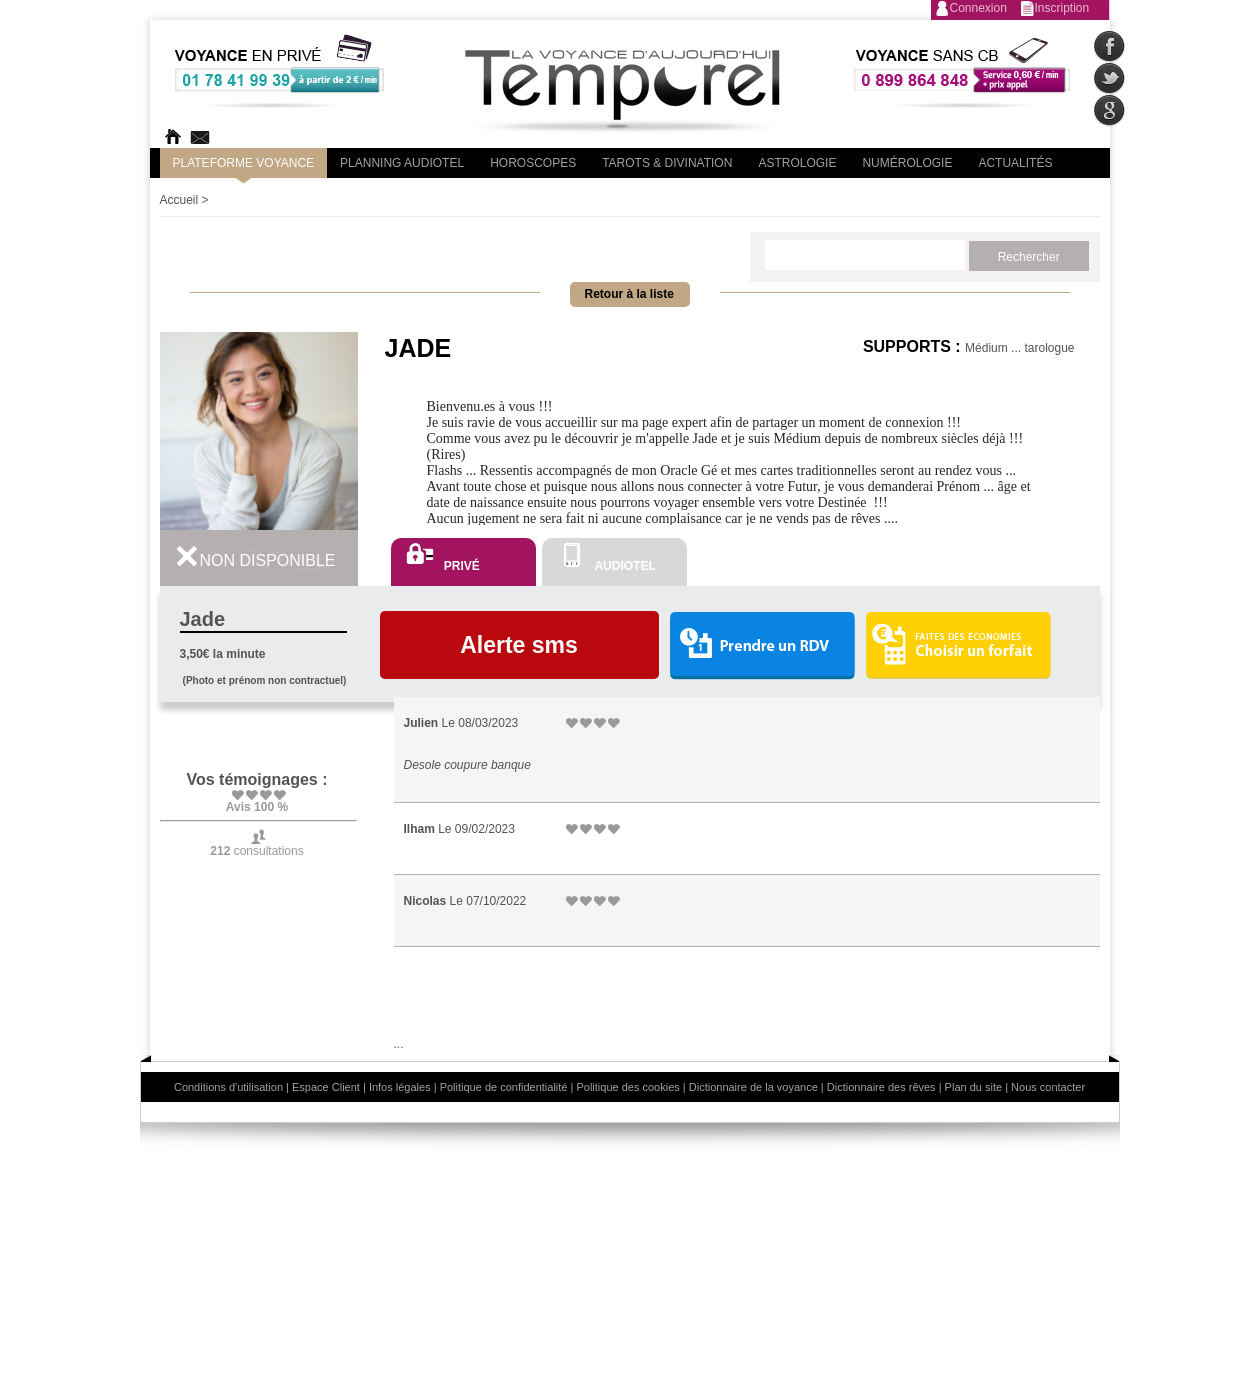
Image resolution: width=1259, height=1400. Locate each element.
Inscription (1062, 8)
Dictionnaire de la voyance (753, 1087)
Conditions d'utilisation (228, 1087)
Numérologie (907, 163)
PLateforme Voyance (244, 163)
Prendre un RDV (762, 646)
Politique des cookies (627, 1087)
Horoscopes (533, 163)
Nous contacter (1048, 1087)
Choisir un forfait (958, 645)
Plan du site (973, 1087)
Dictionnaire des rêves (881, 1087)
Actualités (1015, 163)
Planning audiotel (402, 163)
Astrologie (797, 163)
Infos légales (400, 1087)
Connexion (978, 8)
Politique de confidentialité (504, 1087)
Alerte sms (519, 645)
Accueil (179, 200)
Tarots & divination (667, 163)
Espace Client (326, 1087)
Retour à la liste (629, 294)
